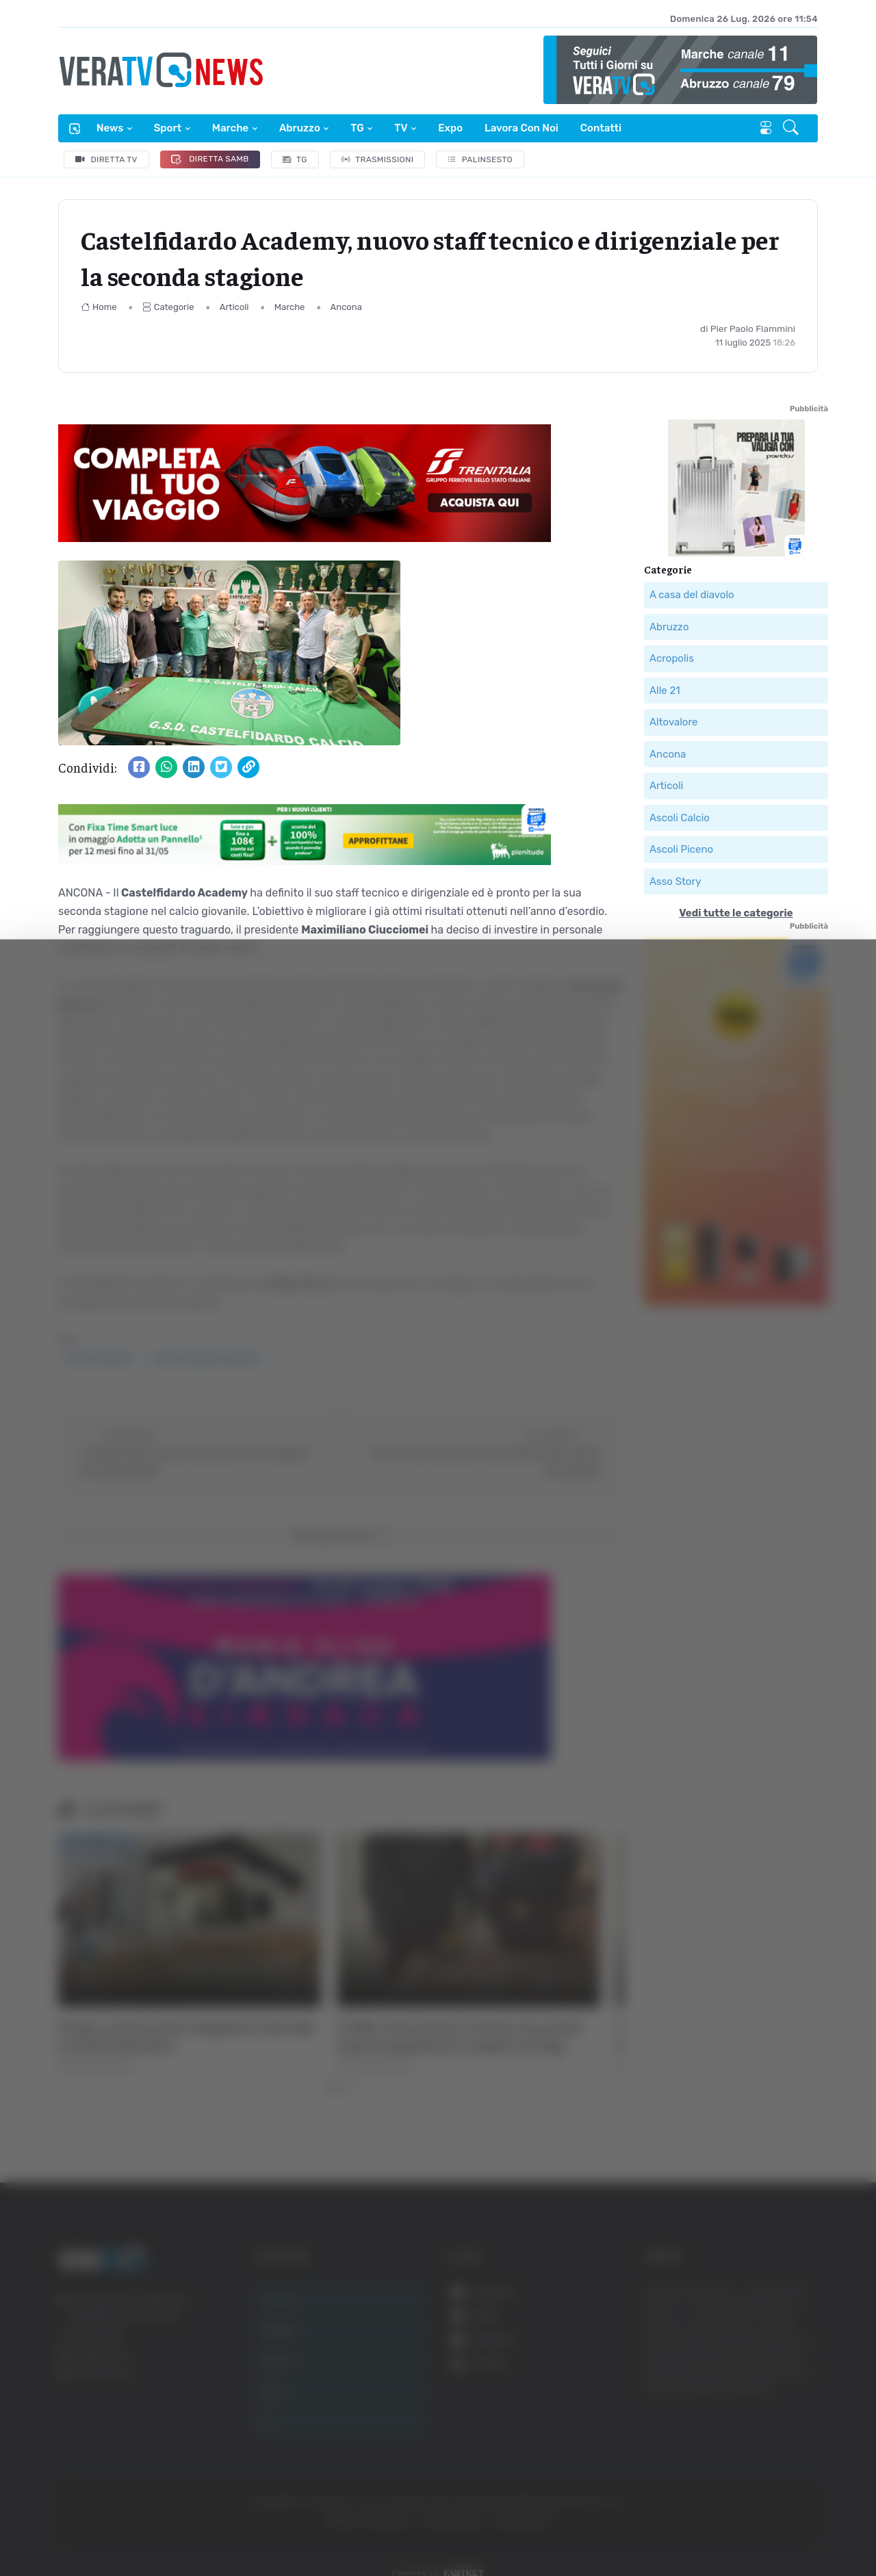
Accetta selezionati (737, 2398)
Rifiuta (737, 2442)
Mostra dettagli (747, 2527)
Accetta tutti (737, 2352)
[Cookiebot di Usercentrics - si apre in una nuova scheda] (116, 2527)
